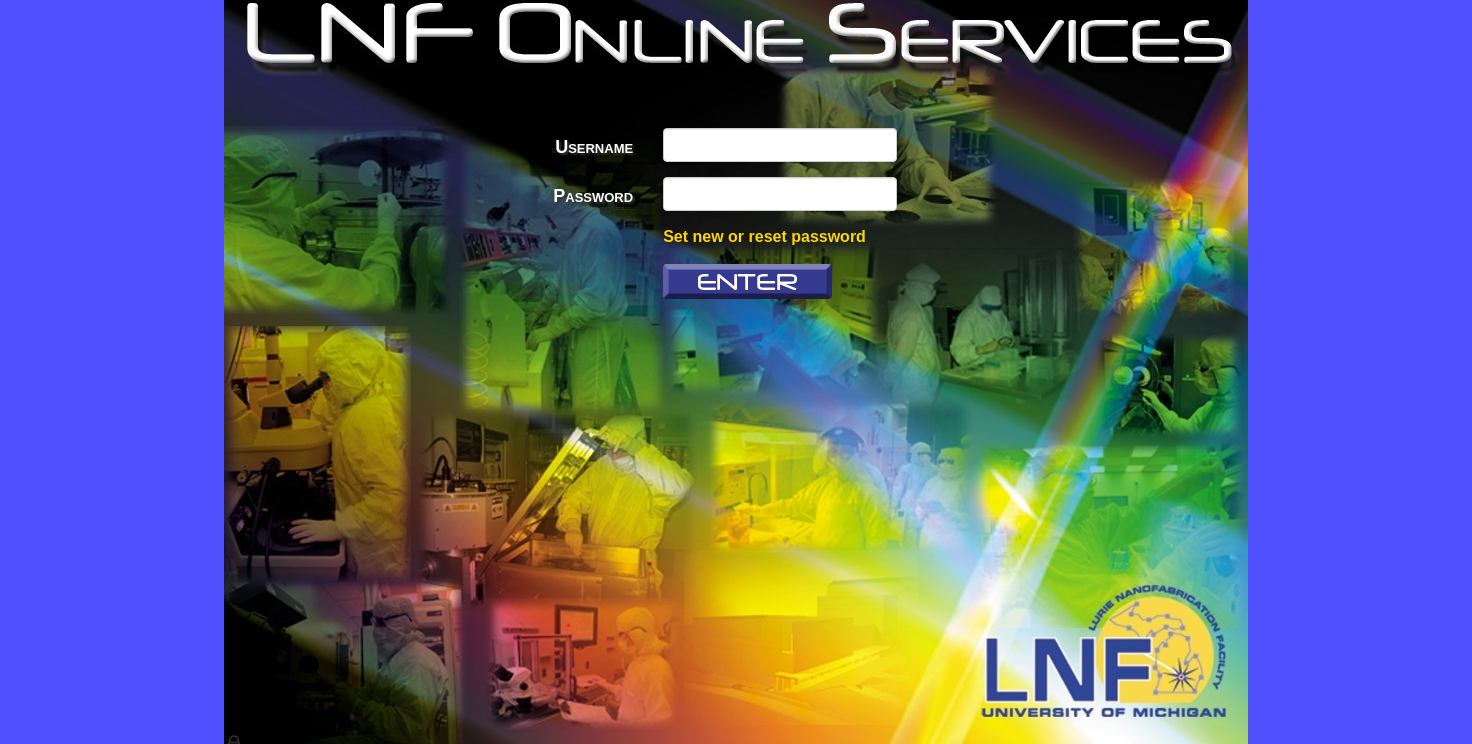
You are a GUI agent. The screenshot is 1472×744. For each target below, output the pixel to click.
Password (593, 196)
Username (594, 147)
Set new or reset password (764, 236)
